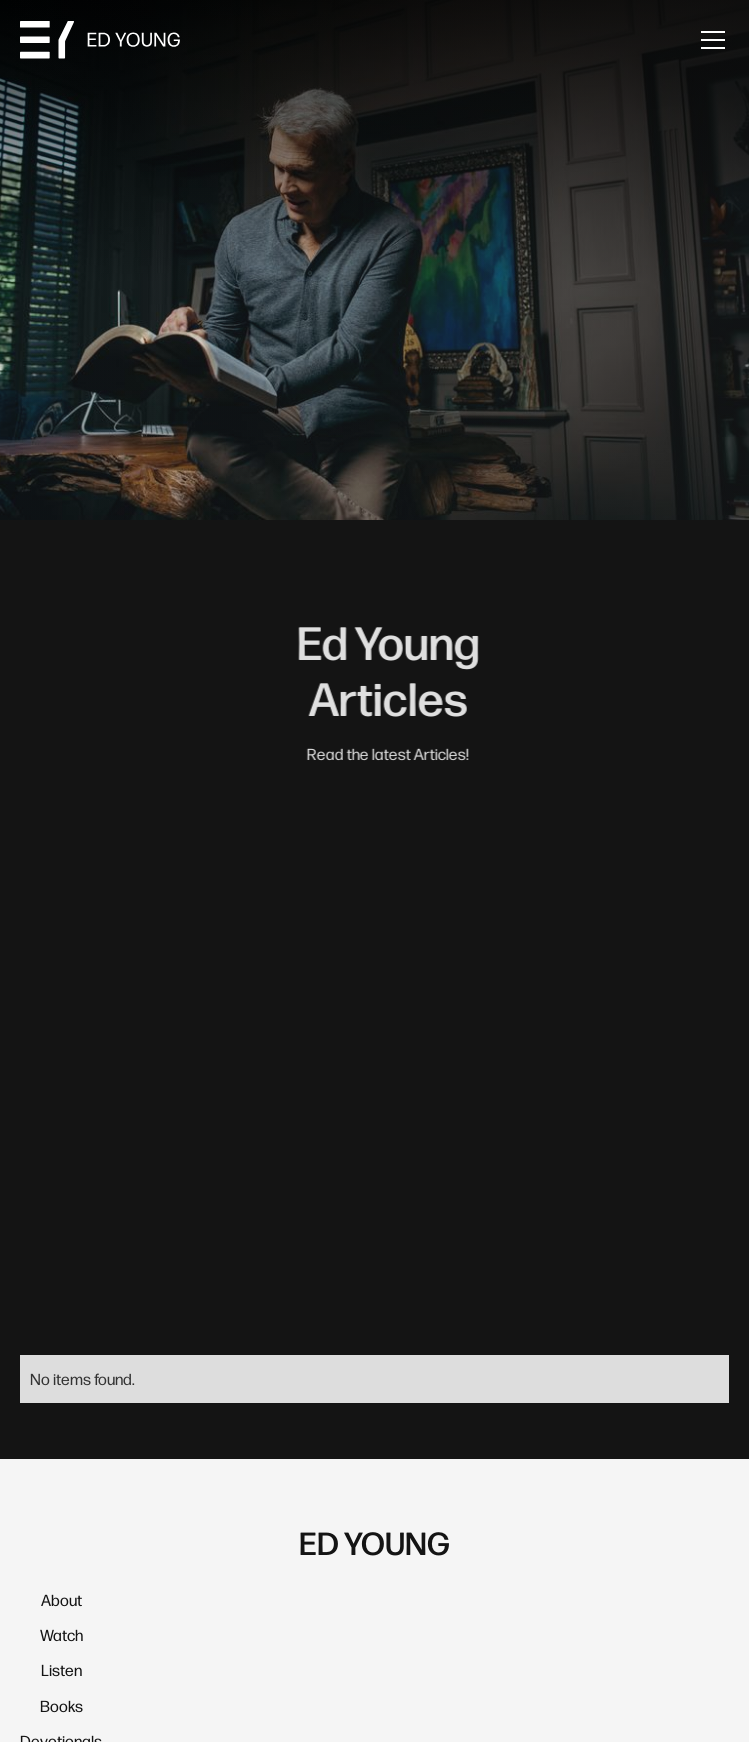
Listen (61, 1669)
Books (61, 1705)
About (61, 1599)
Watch (61, 1634)
